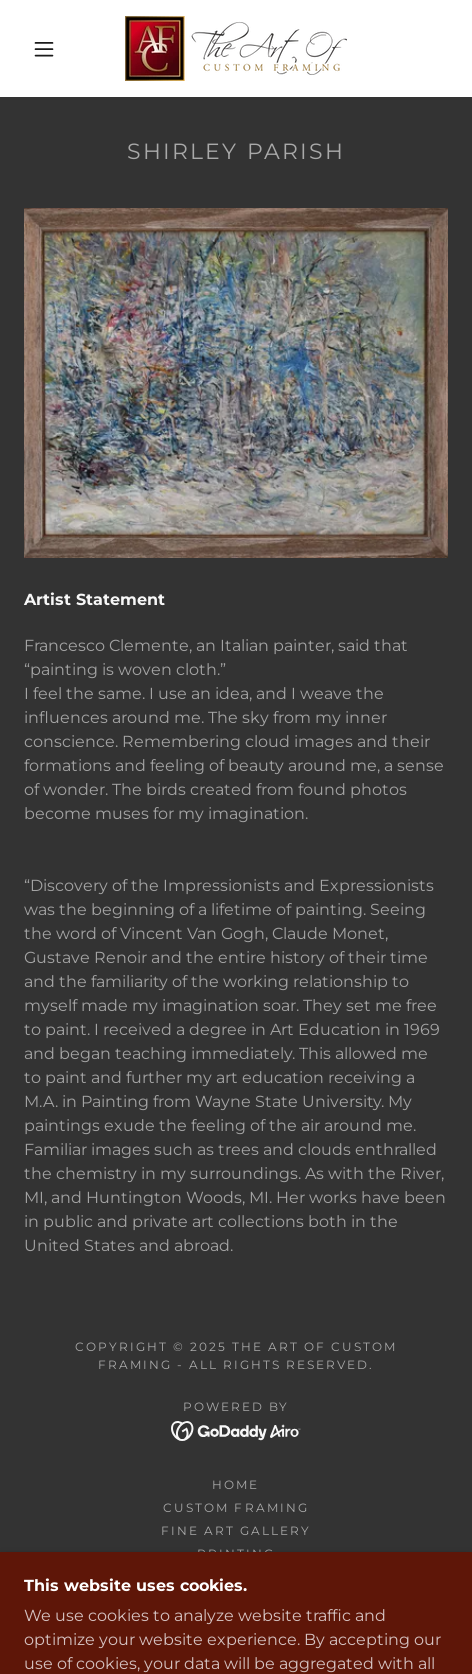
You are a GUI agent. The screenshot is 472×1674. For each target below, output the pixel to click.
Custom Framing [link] (235, 1507)
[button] (45, 49)
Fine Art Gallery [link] (236, 1530)
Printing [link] (236, 1553)
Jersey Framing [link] (235, 1576)
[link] (236, 48)
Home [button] (235, 1484)
